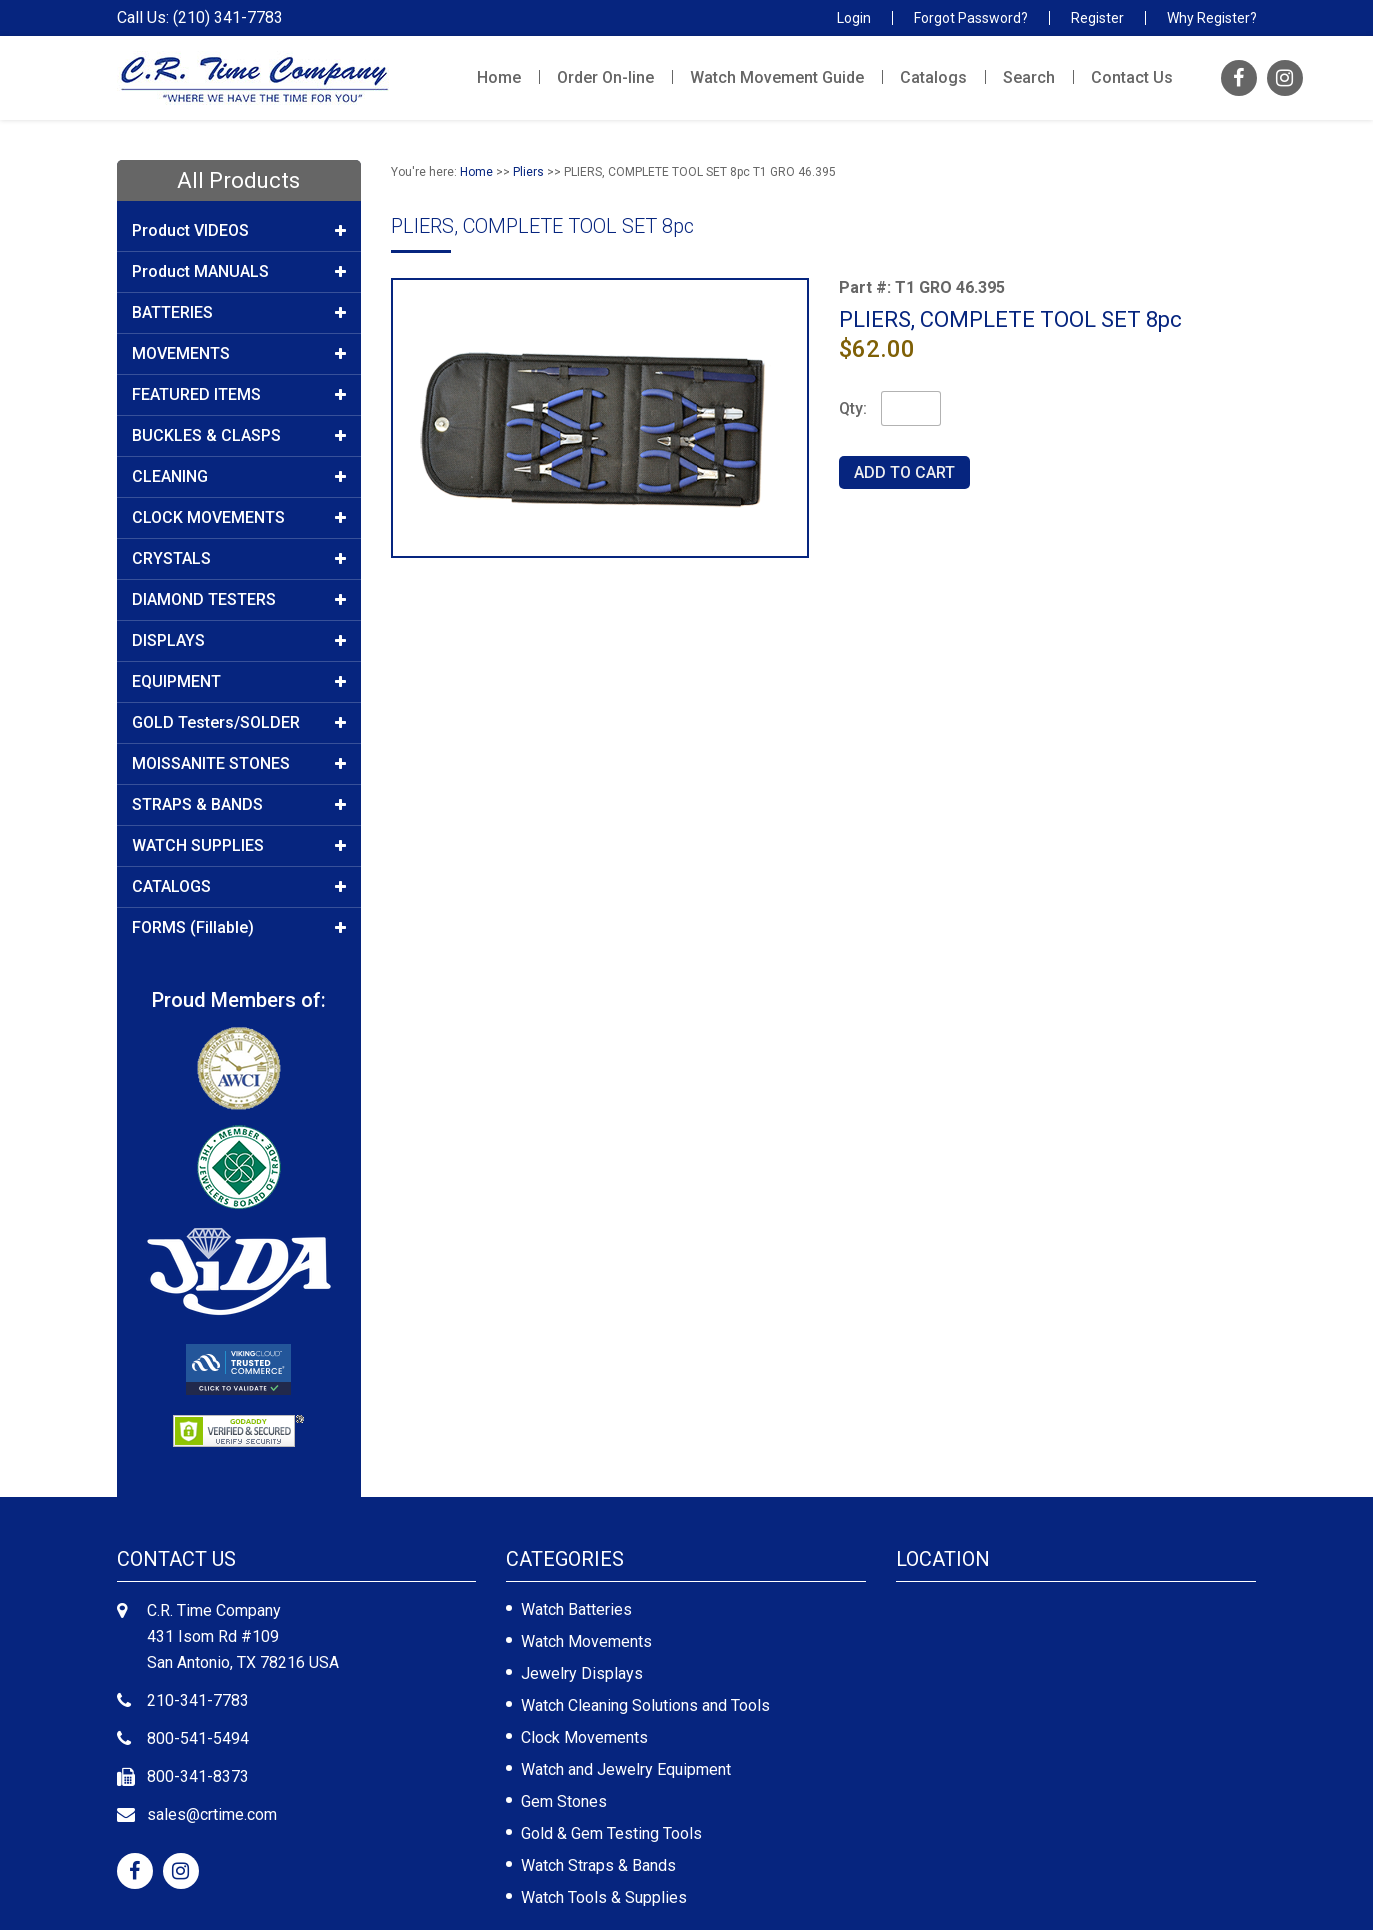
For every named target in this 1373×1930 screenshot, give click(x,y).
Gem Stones (564, 1801)
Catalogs (933, 77)
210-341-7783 (198, 1700)
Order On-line (605, 77)
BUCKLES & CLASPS (239, 436)
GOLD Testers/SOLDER (239, 723)
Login (854, 18)
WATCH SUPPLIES (239, 846)
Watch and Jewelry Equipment (626, 1769)
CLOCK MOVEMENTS (239, 518)
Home (499, 77)
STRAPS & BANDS (239, 805)
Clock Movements (584, 1737)
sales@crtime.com (212, 1814)
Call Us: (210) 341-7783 (200, 18)
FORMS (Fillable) (239, 928)
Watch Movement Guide (777, 77)
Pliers (528, 172)
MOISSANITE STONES (239, 764)
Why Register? (1212, 18)
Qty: (853, 408)
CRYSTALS (239, 559)
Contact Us (1132, 77)
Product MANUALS (239, 272)
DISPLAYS (239, 641)
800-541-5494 (198, 1738)
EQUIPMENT (239, 682)
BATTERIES (239, 313)
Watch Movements (586, 1641)
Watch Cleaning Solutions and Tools (645, 1705)
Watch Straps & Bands (598, 1865)
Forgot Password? (971, 18)
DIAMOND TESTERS (239, 600)
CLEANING (239, 477)
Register (1097, 18)
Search (1029, 77)
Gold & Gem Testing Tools (611, 1833)
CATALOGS (239, 887)
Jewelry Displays (582, 1673)
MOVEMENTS (239, 354)
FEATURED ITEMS (239, 395)
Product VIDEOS (239, 231)
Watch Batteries (576, 1609)
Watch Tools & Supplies (604, 1897)
